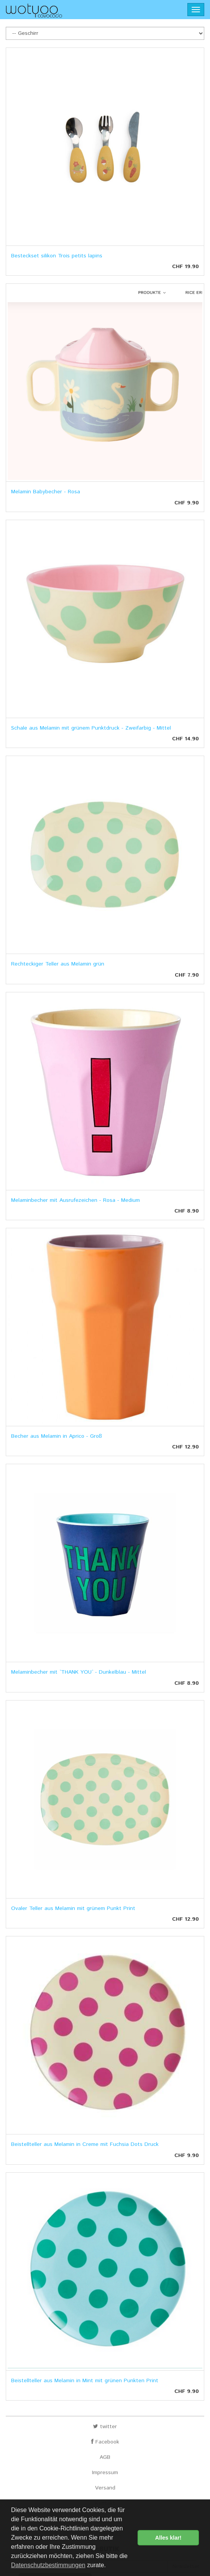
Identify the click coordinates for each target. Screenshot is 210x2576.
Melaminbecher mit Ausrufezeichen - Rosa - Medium (75, 1200)
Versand (105, 2488)
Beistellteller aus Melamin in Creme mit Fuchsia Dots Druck (85, 2144)
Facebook (105, 2442)
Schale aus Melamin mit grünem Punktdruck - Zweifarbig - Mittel (91, 728)
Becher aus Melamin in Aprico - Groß (56, 1436)
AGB (105, 2457)
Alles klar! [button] (168, 2538)
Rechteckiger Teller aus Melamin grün (57, 964)
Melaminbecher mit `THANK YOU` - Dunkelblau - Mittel (78, 1672)
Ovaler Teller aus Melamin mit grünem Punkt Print (73, 1908)
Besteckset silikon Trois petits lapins (56, 256)
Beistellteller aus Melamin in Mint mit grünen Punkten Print (84, 2381)
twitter (105, 2426)
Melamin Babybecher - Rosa (45, 492)
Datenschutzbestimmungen (48, 2565)
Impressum (105, 2472)
